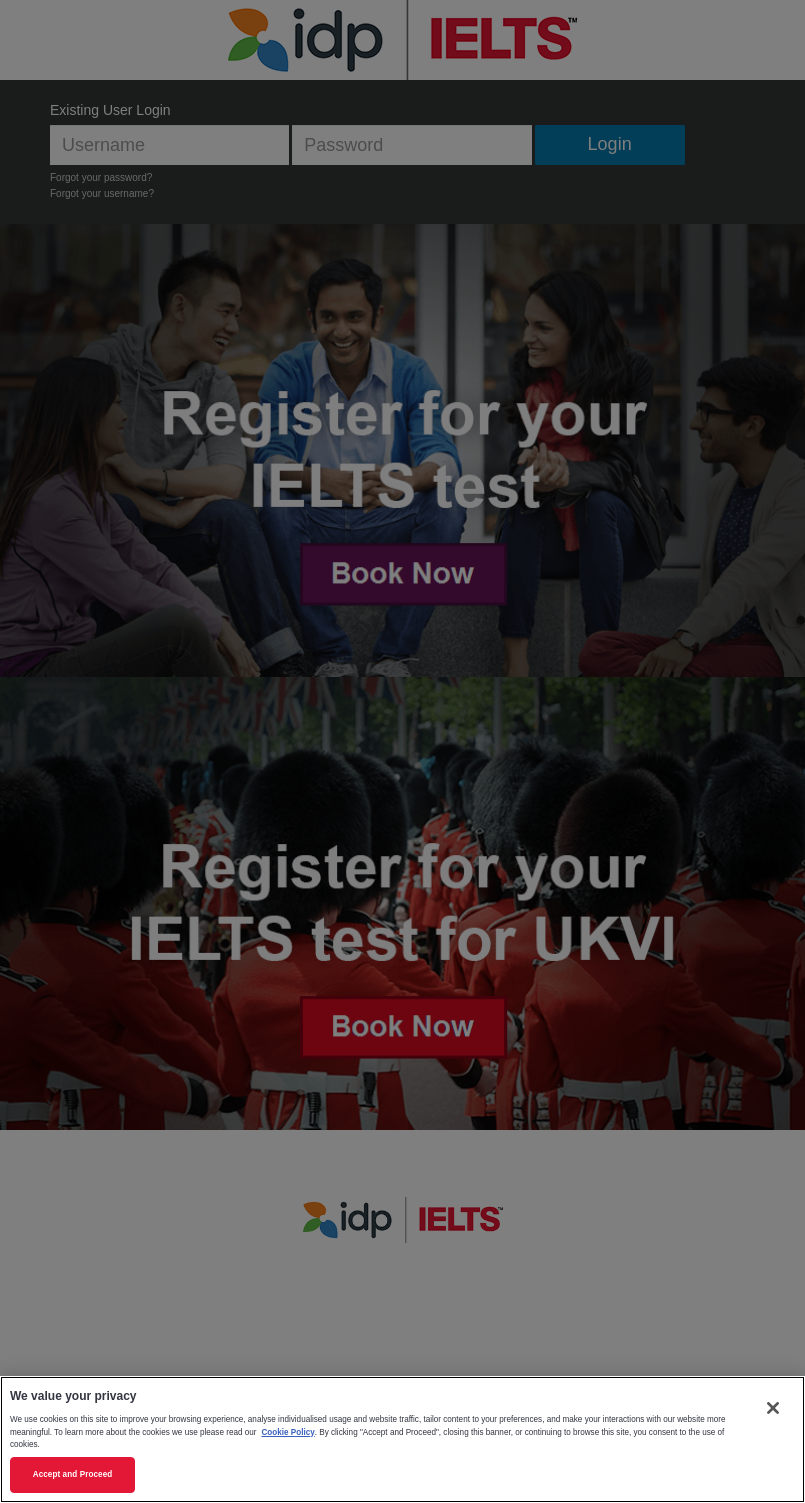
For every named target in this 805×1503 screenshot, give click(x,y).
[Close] (773, 1408)
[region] (402, 1439)
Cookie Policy (287, 1432)
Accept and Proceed (73, 1474)
